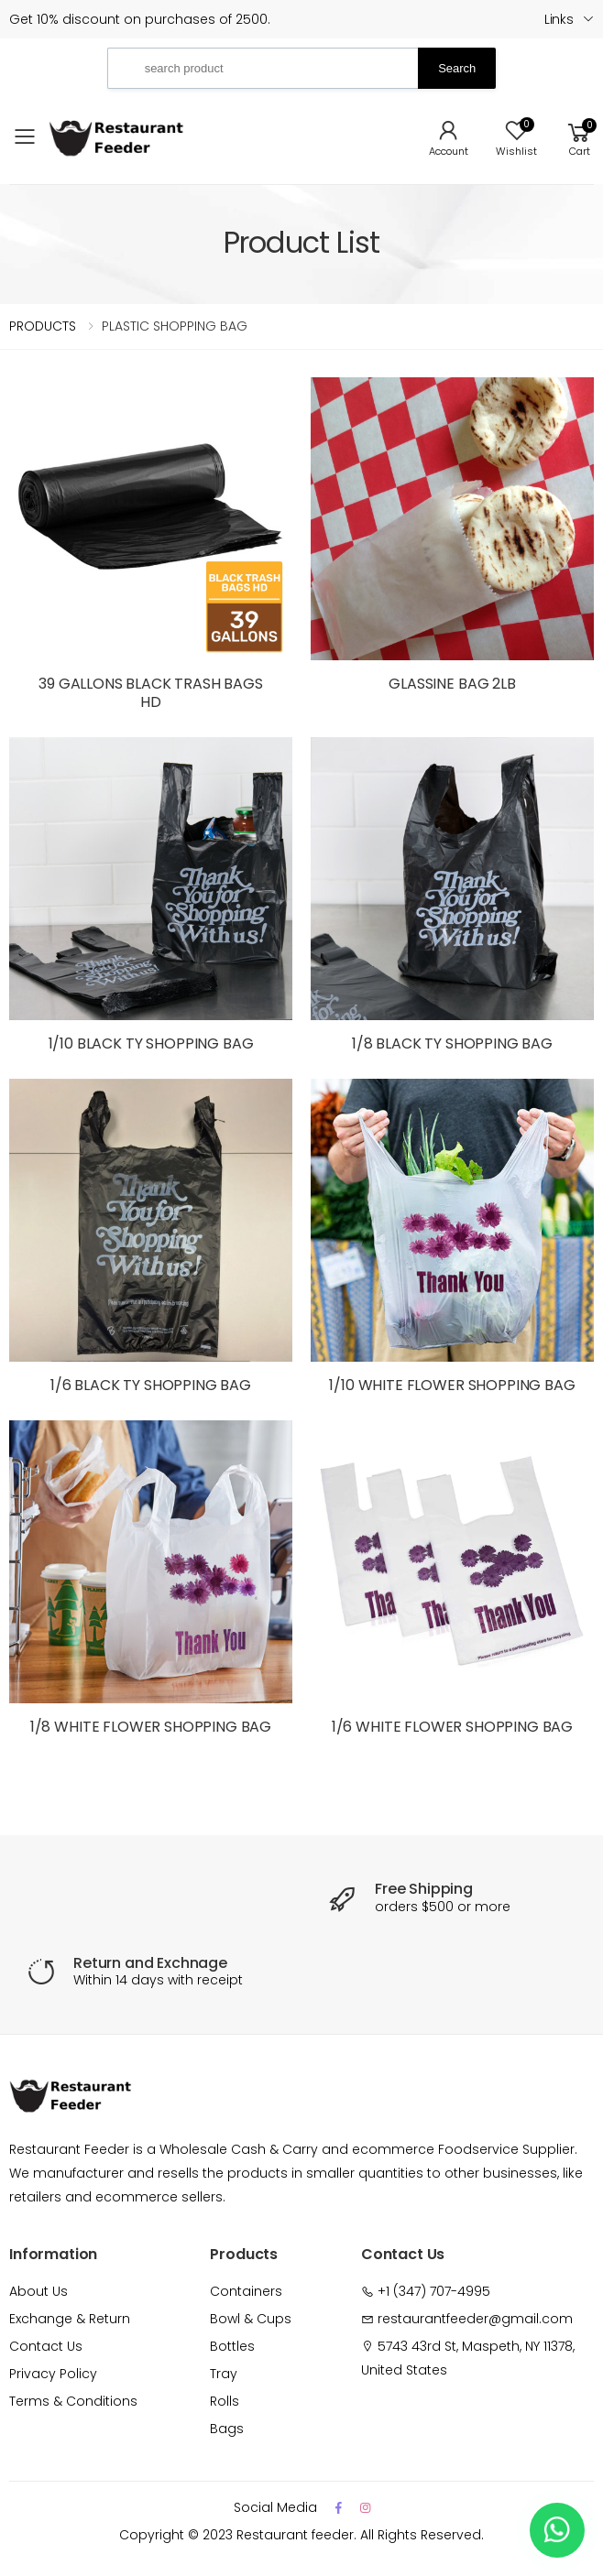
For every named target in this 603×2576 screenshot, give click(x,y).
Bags (227, 2428)
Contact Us (45, 2346)
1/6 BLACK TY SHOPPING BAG (150, 1385)
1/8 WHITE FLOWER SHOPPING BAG (150, 1726)
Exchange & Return (69, 2319)
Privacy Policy (53, 2373)
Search (457, 68)
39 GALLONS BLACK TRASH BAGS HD (150, 692)
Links (559, 19)
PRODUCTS (42, 326)
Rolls (224, 2401)
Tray (223, 2373)
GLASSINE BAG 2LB (452, 683)
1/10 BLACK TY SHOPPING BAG (151, 1043)
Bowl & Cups (250, 2319)
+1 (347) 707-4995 (434, 2291)
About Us (38, 2291)
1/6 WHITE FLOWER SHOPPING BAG (452, 1726)
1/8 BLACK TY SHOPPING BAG (452, 1043)
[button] (579, 137)
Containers (246, 2291)
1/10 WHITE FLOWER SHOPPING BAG (452, 1385)
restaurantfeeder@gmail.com (475, 2319)
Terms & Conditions (73, 2401)
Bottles (232, 2346)
